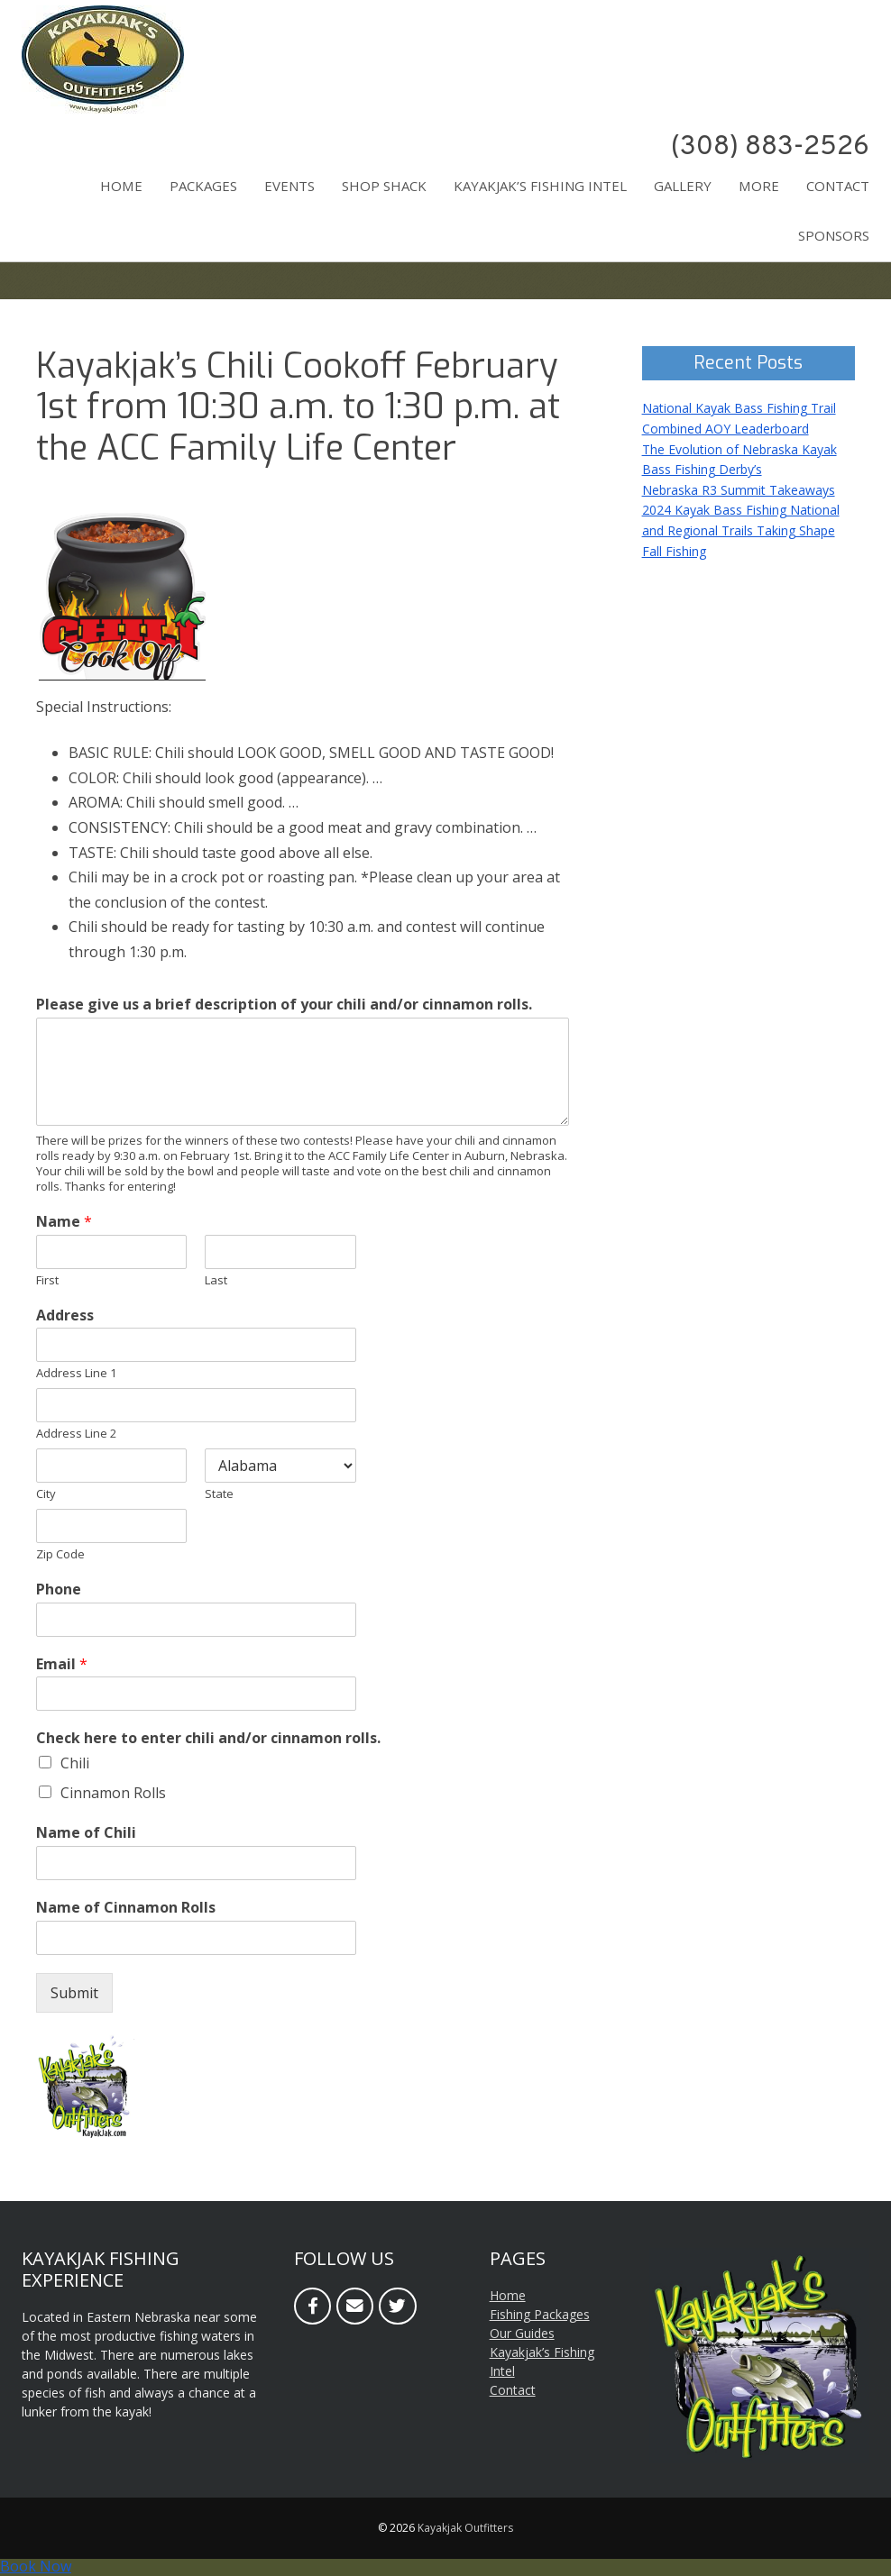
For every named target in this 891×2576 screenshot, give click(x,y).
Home (121, 186)
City (46, 1494)
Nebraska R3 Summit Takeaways (738, 489)
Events (289, 186)
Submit (74, 1993)
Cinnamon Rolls (113, 1793)
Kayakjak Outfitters (465, 2527)
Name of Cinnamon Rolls (126, 1907)
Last (216, 1280)
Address (65, 1315)
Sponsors (833, 235)
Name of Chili (86, 1832)
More (759, 186)
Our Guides (522, 2333)
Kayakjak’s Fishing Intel (540, 186)
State (219, 1494)
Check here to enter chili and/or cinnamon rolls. (208, 1738)
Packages (203, 186)
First (47, 1280)
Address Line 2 (76, 1433)
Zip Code (60, 1554)
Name (64, 1221)
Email (61, 1664)
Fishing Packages (540, 2314)
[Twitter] (397, 2306)
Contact (837, 186)
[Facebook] (312, 2306)
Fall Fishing (674, 551)
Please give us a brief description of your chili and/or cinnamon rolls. (284, 1004)
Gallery (683, 186)
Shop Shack (384, 186)
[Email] (354, 2306)
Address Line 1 (76, 1373)
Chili (74, 1763)
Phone (58, 1589)
